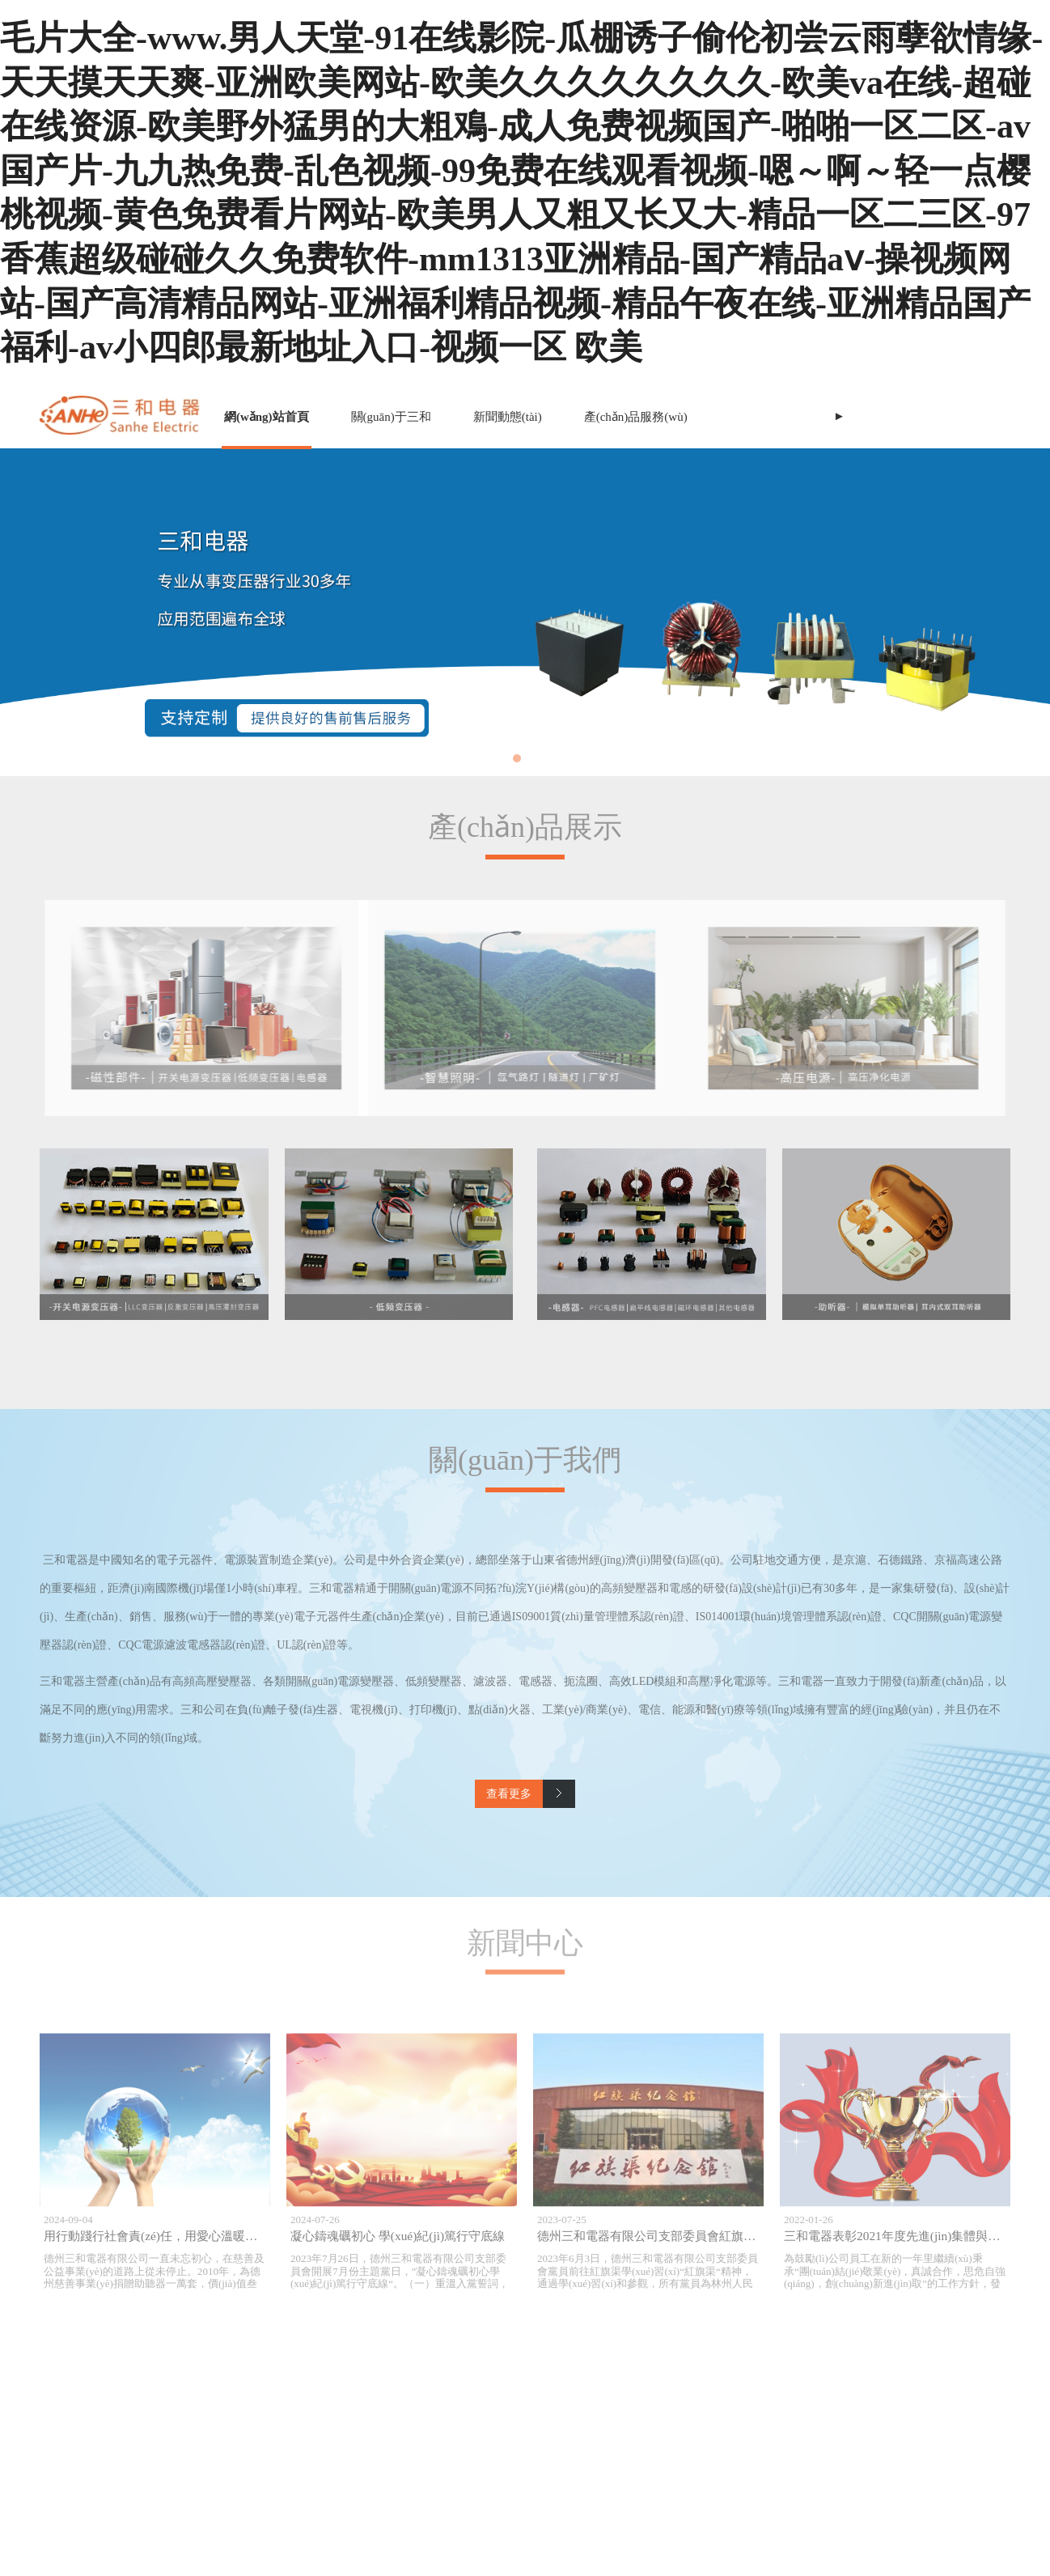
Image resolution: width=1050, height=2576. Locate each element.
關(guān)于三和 (391, 416)
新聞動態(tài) (507, 416)
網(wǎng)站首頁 (266, 416)
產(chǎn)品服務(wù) (636, 416)
